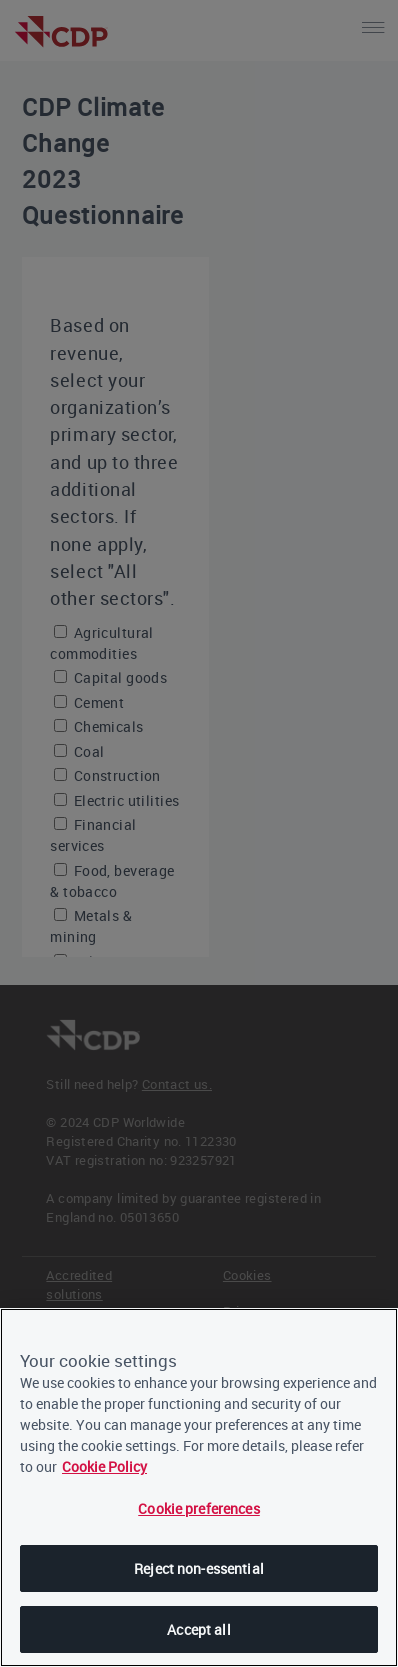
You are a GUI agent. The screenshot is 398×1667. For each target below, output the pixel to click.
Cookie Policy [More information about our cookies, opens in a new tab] (104, 1466)
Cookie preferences (199, 1508)
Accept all (198, 1629)
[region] (199, 1487)
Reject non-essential (199, 1568)
